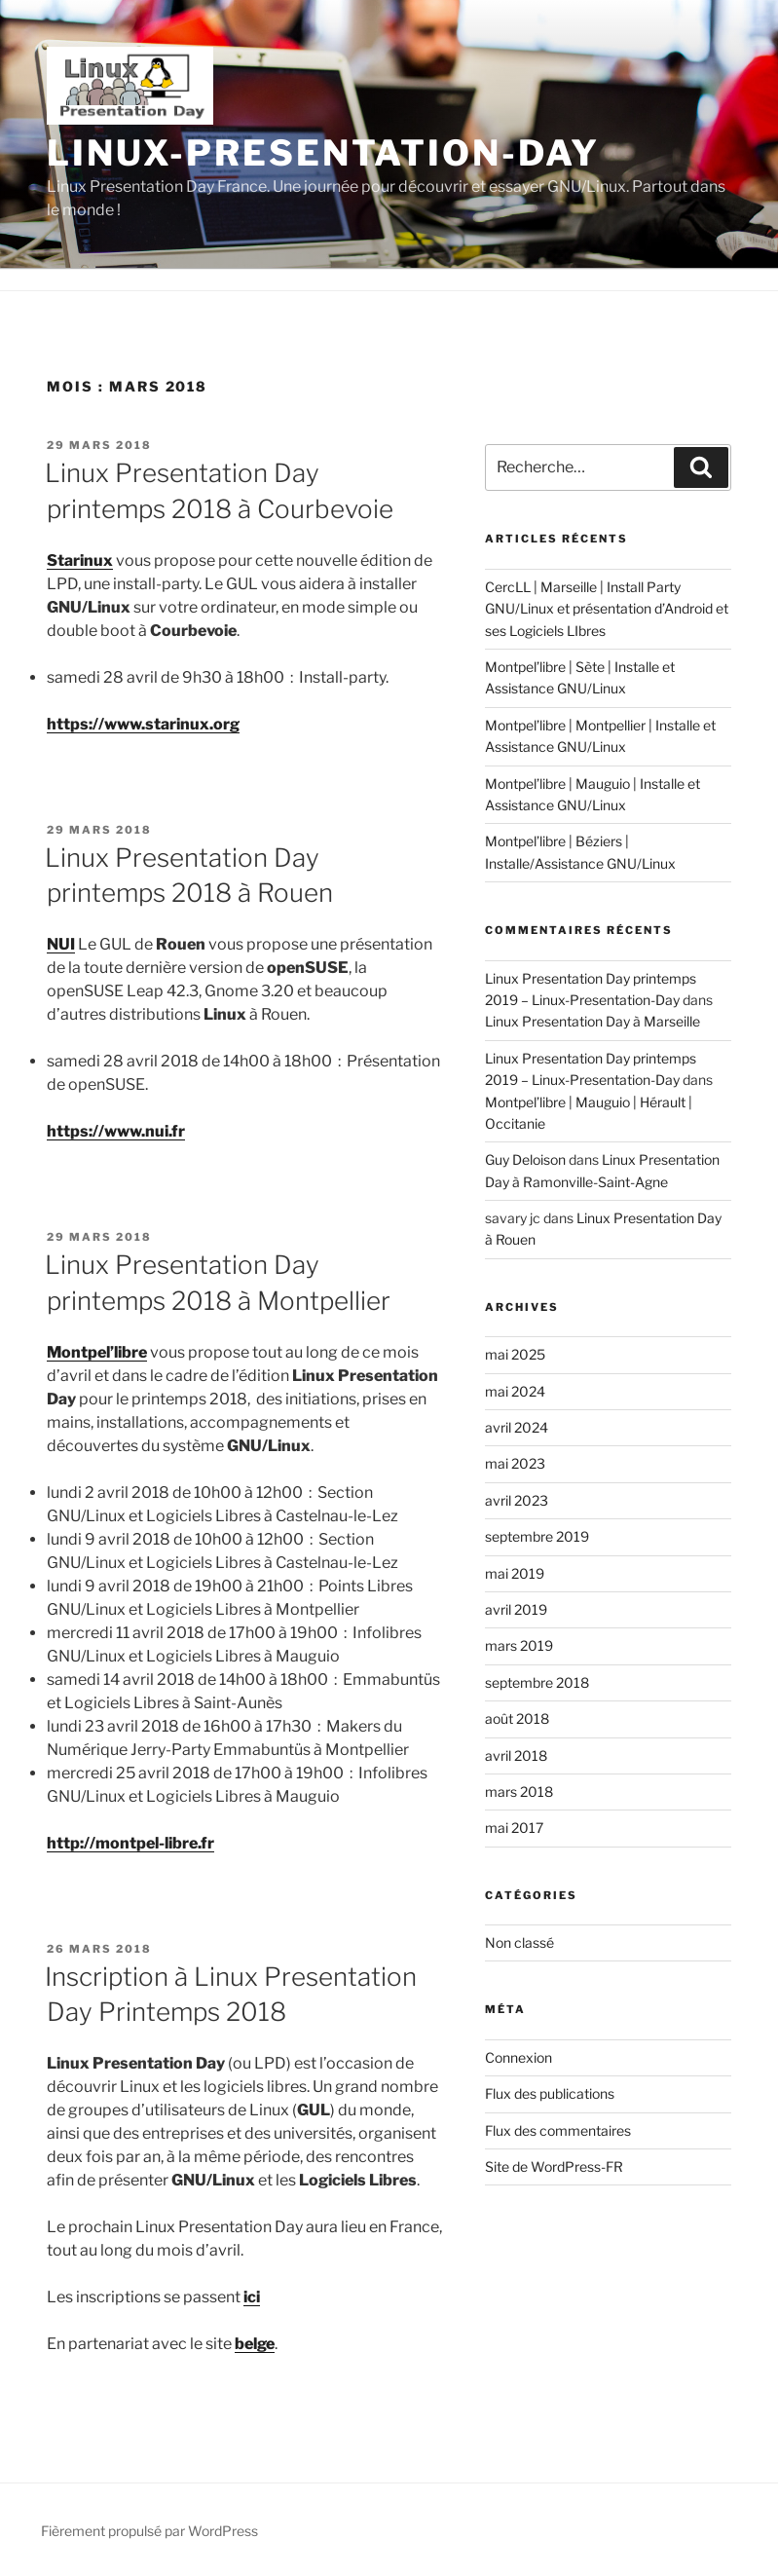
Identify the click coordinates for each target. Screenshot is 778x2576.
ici (251, 2297)
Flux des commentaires (558, 2130)
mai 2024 (515, 1391)
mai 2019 (514, 1573)
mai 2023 (515, 1463)
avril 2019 (516, 1609)
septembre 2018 (537, 1682)
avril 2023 (516, 1500)
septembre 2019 (537, 1536)
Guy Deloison (525, 1159)
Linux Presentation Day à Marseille (592, 1021)
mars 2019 (519, 1645)
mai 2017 (514, 1827)
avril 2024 (516, 1427)
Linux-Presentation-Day (323, 152)
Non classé (519, 1942)
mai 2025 (515, 1354)
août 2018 (517, 1718)
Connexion (518, 2057)
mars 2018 (519, 1791)
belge (255, 2343)
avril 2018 (516, 1755)
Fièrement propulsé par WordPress (149, 2530)
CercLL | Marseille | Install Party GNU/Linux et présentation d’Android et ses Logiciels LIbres (606, 609)
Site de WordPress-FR (554, 2166)
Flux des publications (549, 2093)
